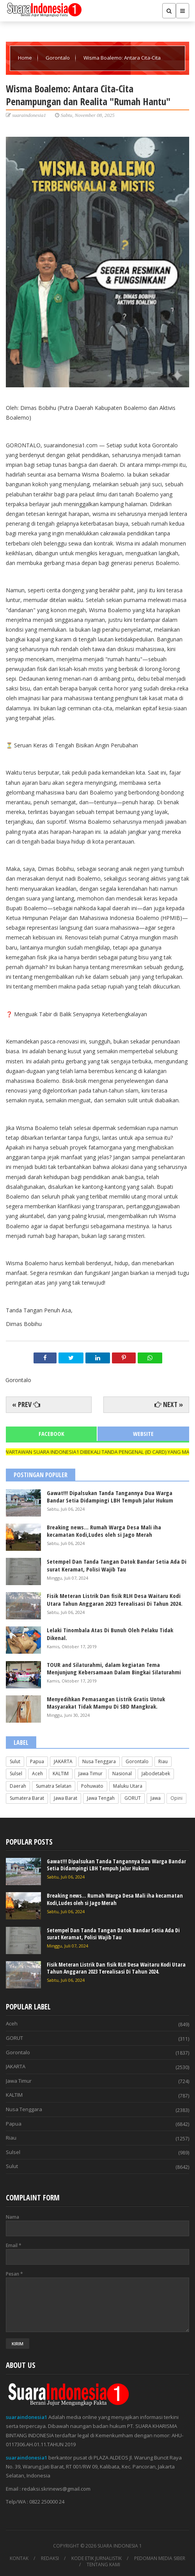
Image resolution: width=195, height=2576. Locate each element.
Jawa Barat (65, 1798)
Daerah (18, 1786)
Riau (163, 1761)
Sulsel (16, 1773)
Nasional (122, 1773)
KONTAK (19, 2558)
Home (25, 57)
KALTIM (61, 1773)
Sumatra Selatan (53, 1786)
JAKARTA (63, 1761)
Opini (176, 1798)
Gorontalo (58, 57)
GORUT (132, 1798)
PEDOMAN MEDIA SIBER (159, 2558)
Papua (37, 1761)
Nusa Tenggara (99, 1761)
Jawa (156, 1798)
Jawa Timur (90, 1773)
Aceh (37, 1773)
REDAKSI (50, 2558)
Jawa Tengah (101, 1798)
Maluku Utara (127, 1786)
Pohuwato (92, 1786)
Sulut (15, 1761)
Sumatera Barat (27, 1798)
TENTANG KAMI (103, 2564)
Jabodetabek (156, 1773)
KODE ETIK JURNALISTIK (96, 2558)
